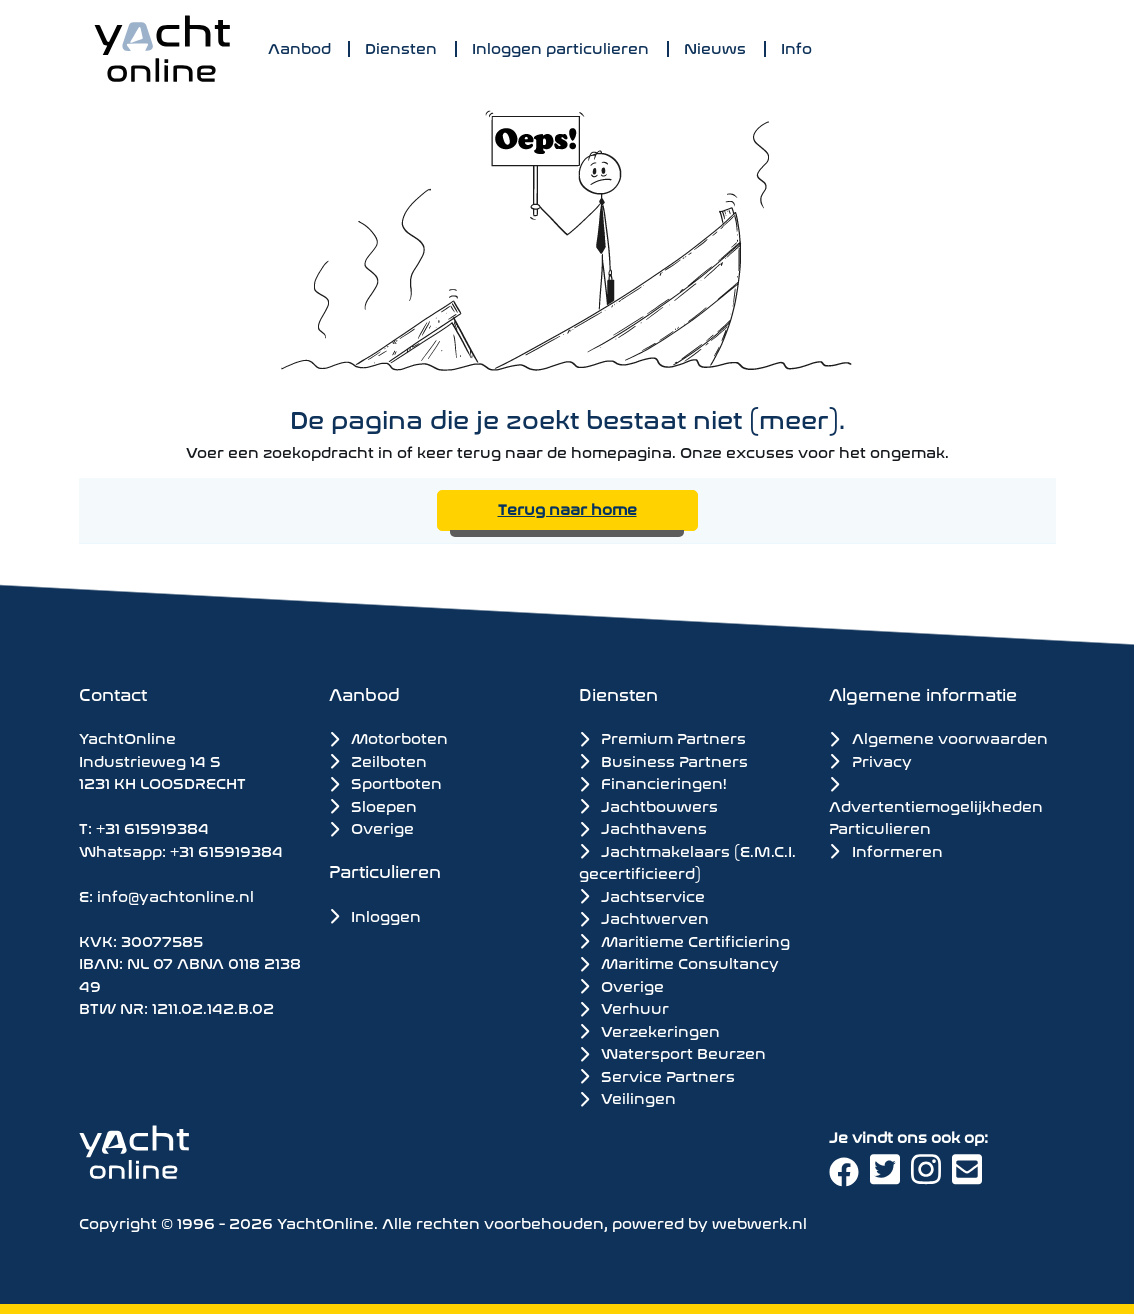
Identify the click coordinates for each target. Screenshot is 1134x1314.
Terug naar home (567, 507)
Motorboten (388, 736)
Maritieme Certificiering (684, 940)
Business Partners (663, 760)
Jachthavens (643, 827)
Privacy (870, 759)
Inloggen (375, 914)
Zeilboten (378, 759)
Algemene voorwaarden (938, 736)
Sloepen (373, 804)
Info (796, 46)
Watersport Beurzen (672, 1052)
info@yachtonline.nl (175, 894)
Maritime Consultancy (679, 962)
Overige (371, 826)
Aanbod (299, 46)
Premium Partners (662, 737)
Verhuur (624, 1007)
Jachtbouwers (648, 805)
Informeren (885, 849)
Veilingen (627, 1097)
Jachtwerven (644, 917)
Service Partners (657, 1075)
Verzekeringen (649, 1030)
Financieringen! (653, 782)
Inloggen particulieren (560, 46)
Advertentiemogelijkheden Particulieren (936, 807)
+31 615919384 (152, 826)
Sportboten (385, 781)
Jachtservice (642, 895)
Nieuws (715, 46)
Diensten (401, 46)
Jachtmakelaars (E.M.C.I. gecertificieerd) (687, 861)
